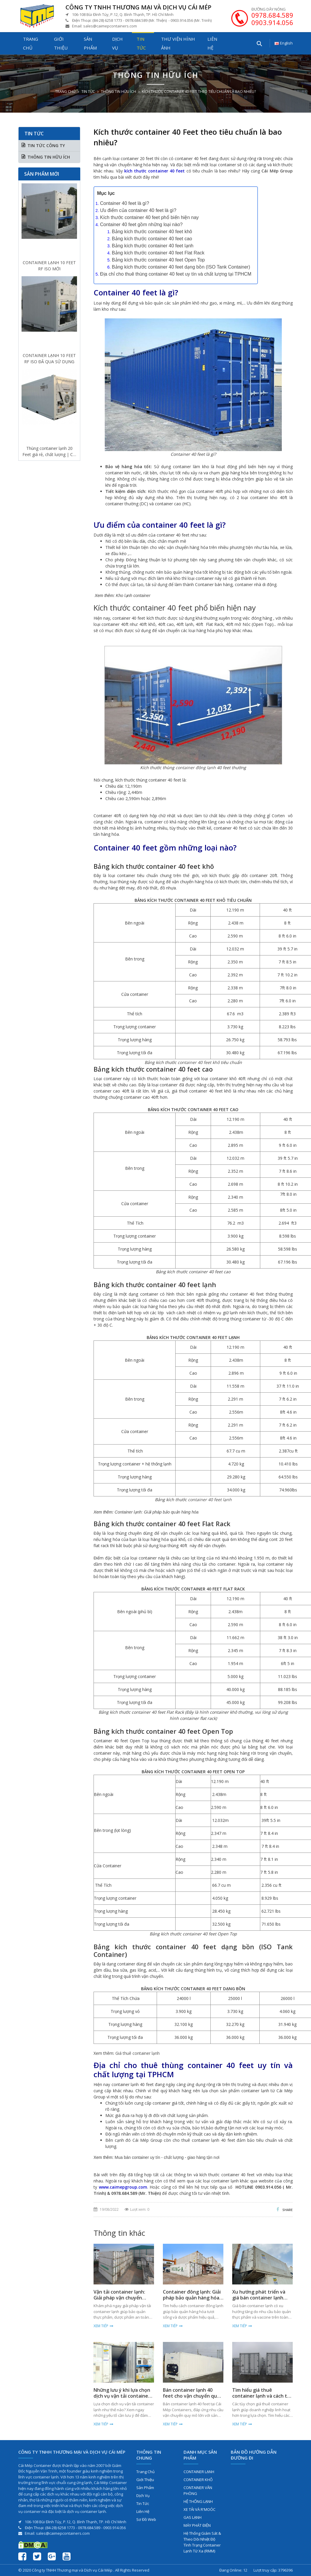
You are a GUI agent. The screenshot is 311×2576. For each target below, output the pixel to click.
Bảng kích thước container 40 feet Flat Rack (158, 252)
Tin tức (141, 43)
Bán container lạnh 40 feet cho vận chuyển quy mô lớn (191, 2396)
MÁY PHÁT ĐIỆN (197, 2525)
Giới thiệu (61, 43)
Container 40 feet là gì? (124, 203)
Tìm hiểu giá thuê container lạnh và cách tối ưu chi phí (261, 2396)
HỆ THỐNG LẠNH (198, 2501)
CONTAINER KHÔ (198, 2479)
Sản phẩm (90, 43)
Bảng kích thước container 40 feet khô (152, 231)
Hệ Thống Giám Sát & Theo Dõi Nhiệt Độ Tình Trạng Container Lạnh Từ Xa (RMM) (202, 2542)
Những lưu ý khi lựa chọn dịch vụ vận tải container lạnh (122, 2396)
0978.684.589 (272, 15)
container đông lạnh (196, 767)
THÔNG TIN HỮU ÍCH (118, 91)
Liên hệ (212, 43)
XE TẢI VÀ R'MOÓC (199, 2509)
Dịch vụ (117, 43)
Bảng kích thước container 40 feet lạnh (152, 245)
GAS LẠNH (193, 2517)
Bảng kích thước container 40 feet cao (152, 238)
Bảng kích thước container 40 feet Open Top (158, 259)
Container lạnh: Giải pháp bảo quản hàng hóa (157, 1512)
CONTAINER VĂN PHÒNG (198, 2490)
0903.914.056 (272, 22)
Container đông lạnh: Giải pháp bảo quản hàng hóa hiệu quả (192, 2298)
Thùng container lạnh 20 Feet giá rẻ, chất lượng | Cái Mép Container (49, 451)
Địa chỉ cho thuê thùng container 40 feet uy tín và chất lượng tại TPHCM (175, 274)
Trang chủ (30, 43)
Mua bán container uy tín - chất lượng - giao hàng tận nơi (167, 2157)
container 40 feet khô (199, 1062)
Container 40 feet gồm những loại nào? (141, 224)
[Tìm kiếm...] (259, 43)
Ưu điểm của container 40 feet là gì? (138, 210)
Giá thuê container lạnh (137, 2053)
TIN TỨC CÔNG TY (46, 145)
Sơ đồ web (146, 2519)
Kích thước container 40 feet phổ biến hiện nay (149, 217)
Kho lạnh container (133, 595)
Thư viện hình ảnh (178, 43)
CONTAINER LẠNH (199, 2471)
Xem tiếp (101, 2325)
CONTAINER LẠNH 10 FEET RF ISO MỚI (49, 266)
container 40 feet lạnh (210, 1499)
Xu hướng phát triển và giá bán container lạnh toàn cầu (258, 2298)
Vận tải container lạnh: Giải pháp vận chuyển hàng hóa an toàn (119, 2298)
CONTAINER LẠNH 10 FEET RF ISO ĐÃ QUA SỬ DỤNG (49, 358)
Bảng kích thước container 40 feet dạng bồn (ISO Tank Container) (181, 266)
